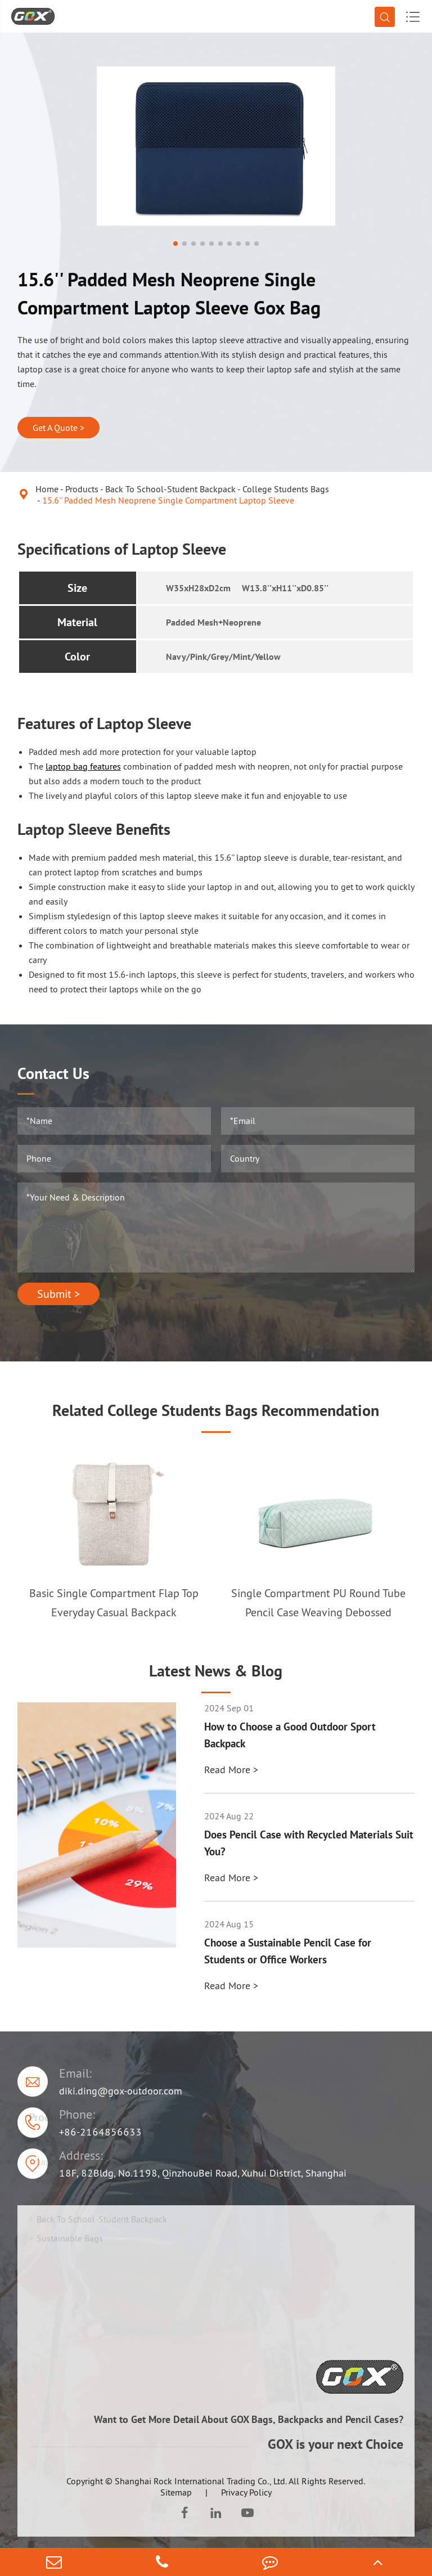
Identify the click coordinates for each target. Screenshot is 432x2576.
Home (46, 488)
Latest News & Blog (215, 1670)
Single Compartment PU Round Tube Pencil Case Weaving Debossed (318, 1603)
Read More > (231, 1769)
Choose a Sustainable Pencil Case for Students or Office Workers (287, 1951)
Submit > (58, 1294)
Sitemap (176, 2492)
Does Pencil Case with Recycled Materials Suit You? (308, 1843)
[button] (175, 243)
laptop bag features (83, 766)
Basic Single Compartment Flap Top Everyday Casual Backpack (114, 1603)
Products (81, 488)
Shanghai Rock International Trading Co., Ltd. (201, 2481)
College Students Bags (285, 488)
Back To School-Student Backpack (170, 488)
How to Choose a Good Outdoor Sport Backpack (290, 1735)
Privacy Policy (246, 2492)
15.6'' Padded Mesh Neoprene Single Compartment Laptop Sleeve (168, 500)
